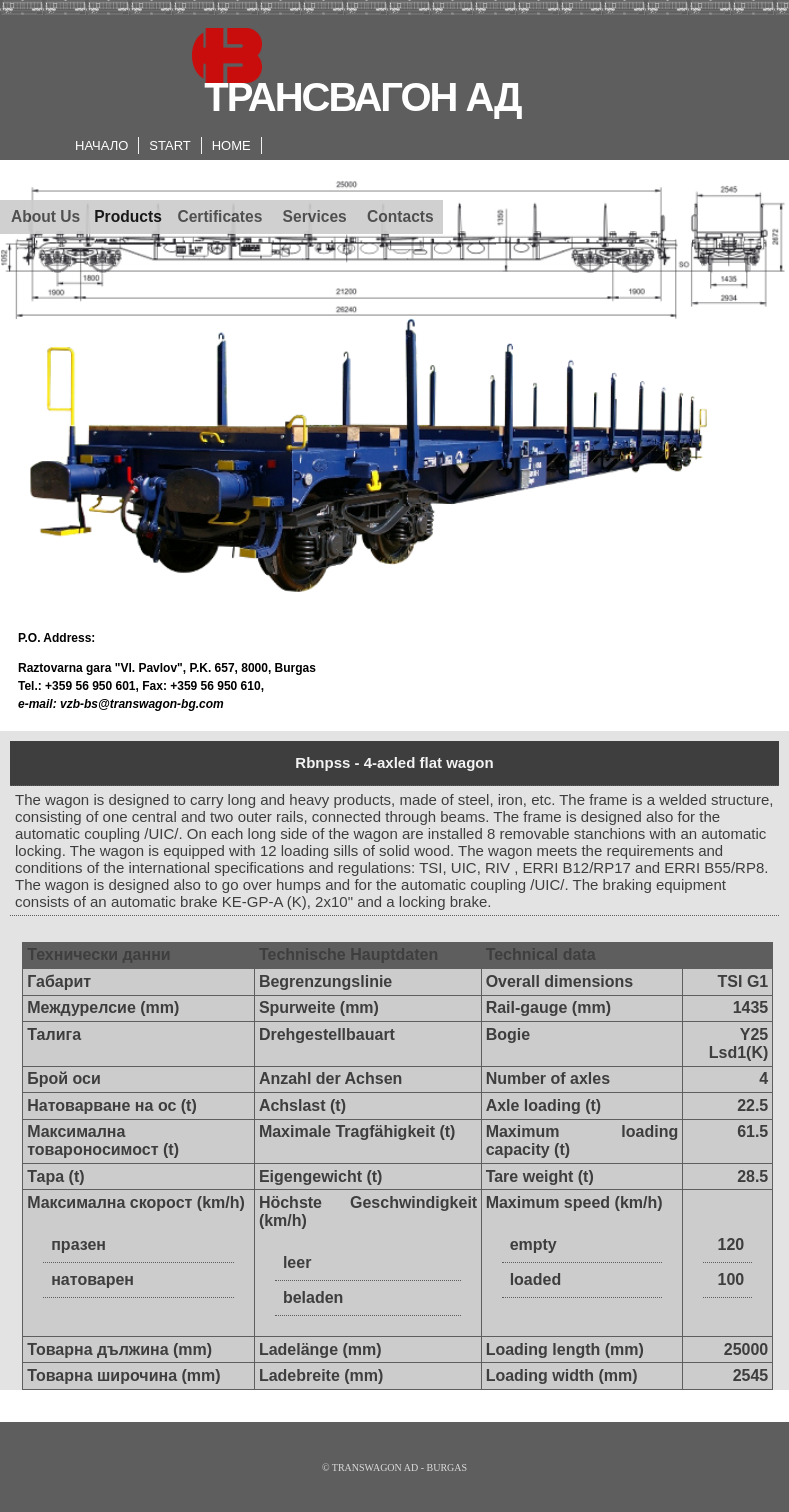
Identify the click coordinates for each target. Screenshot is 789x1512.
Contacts (400, 216)
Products (128, 216)
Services (315, 216)
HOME (231, 145)
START (169, 145)
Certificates (219, 216)
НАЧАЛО (101, 145)
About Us (45, 216)
